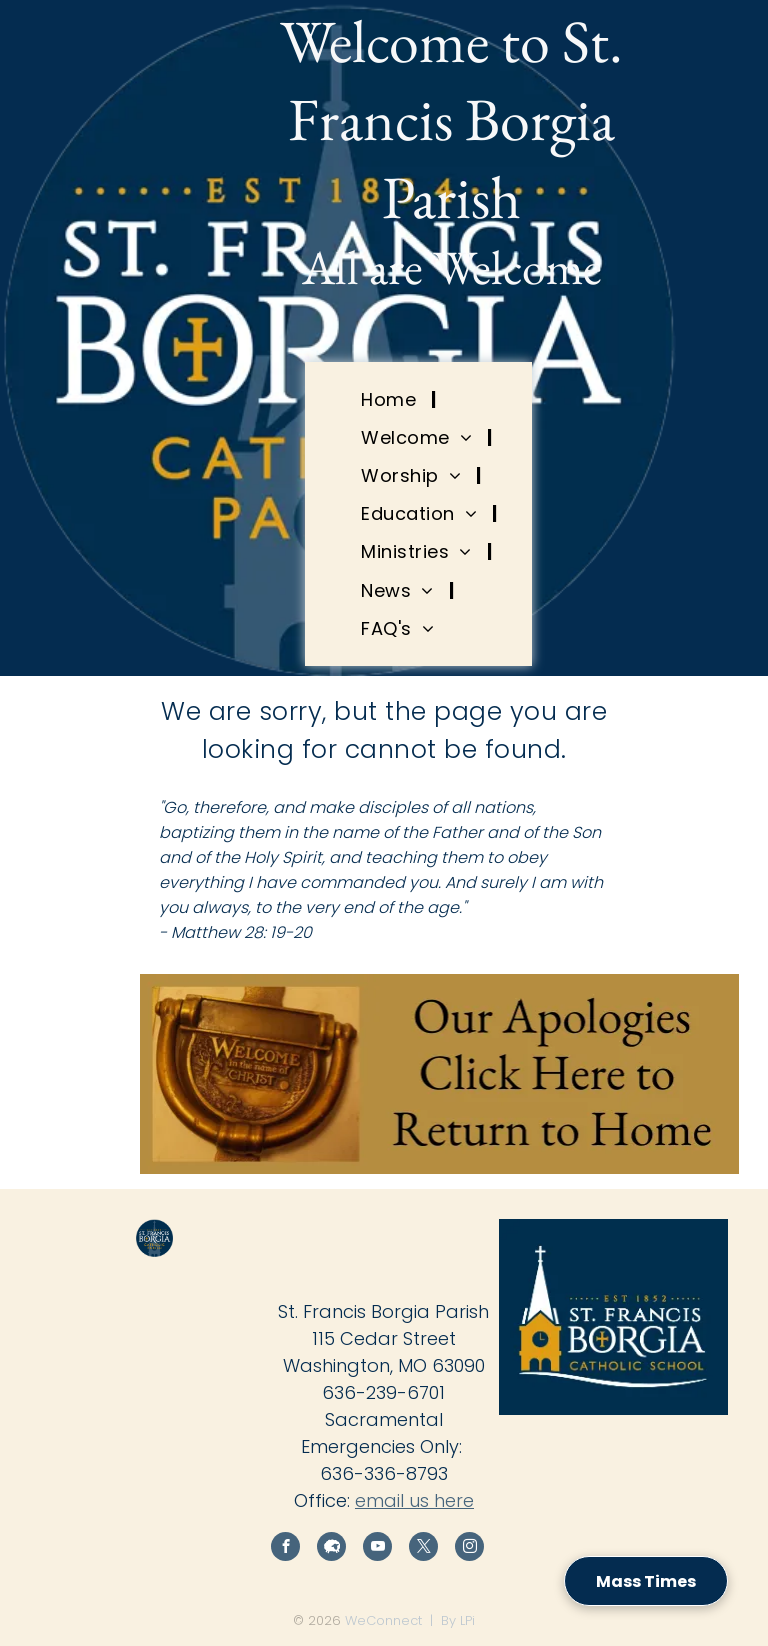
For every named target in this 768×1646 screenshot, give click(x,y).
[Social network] (331, 1549)
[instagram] (469, 1549)
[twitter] (423, 1549)
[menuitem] (391, 399)
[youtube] (377, 1549)
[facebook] (285, 1549)
